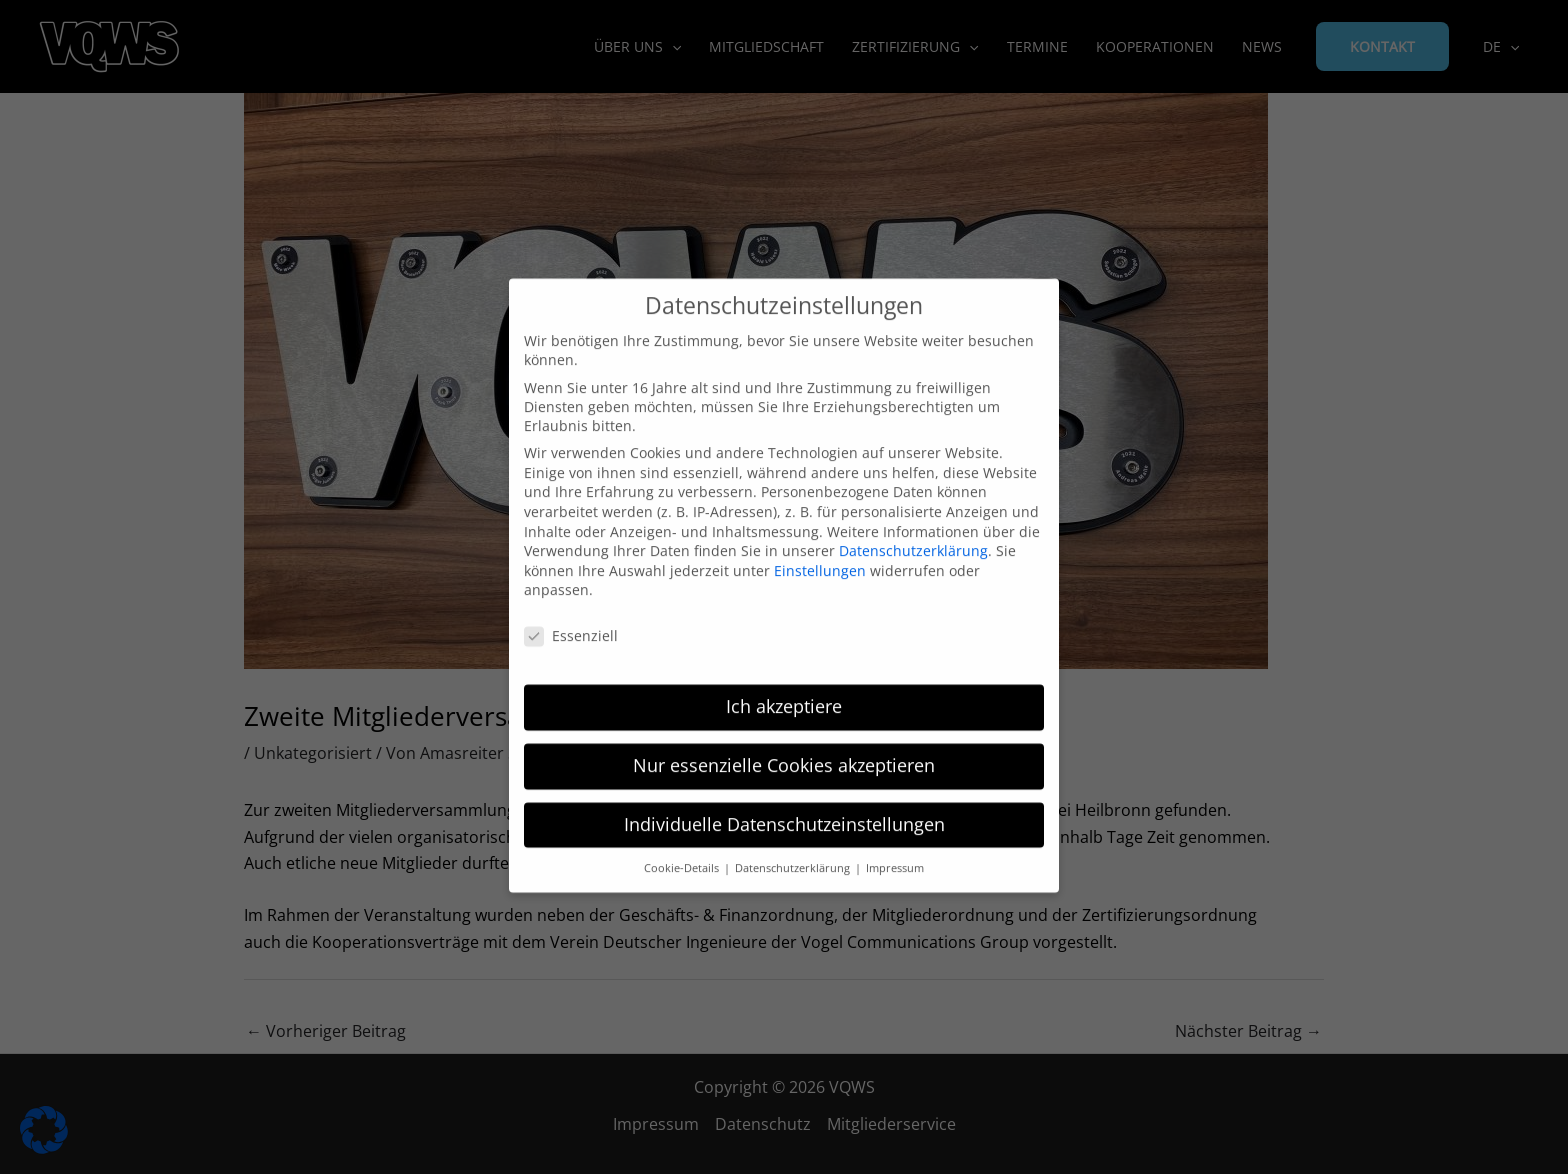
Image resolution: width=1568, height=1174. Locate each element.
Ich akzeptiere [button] (784, 690)
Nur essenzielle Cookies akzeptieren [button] (784, 749)
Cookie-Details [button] (683, 852)
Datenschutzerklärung (913, 534)
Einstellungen (820, 554)
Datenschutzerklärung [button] (794, 852)
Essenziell (571, 619)
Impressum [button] (895, 852)
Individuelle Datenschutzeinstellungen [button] (784, 808)
